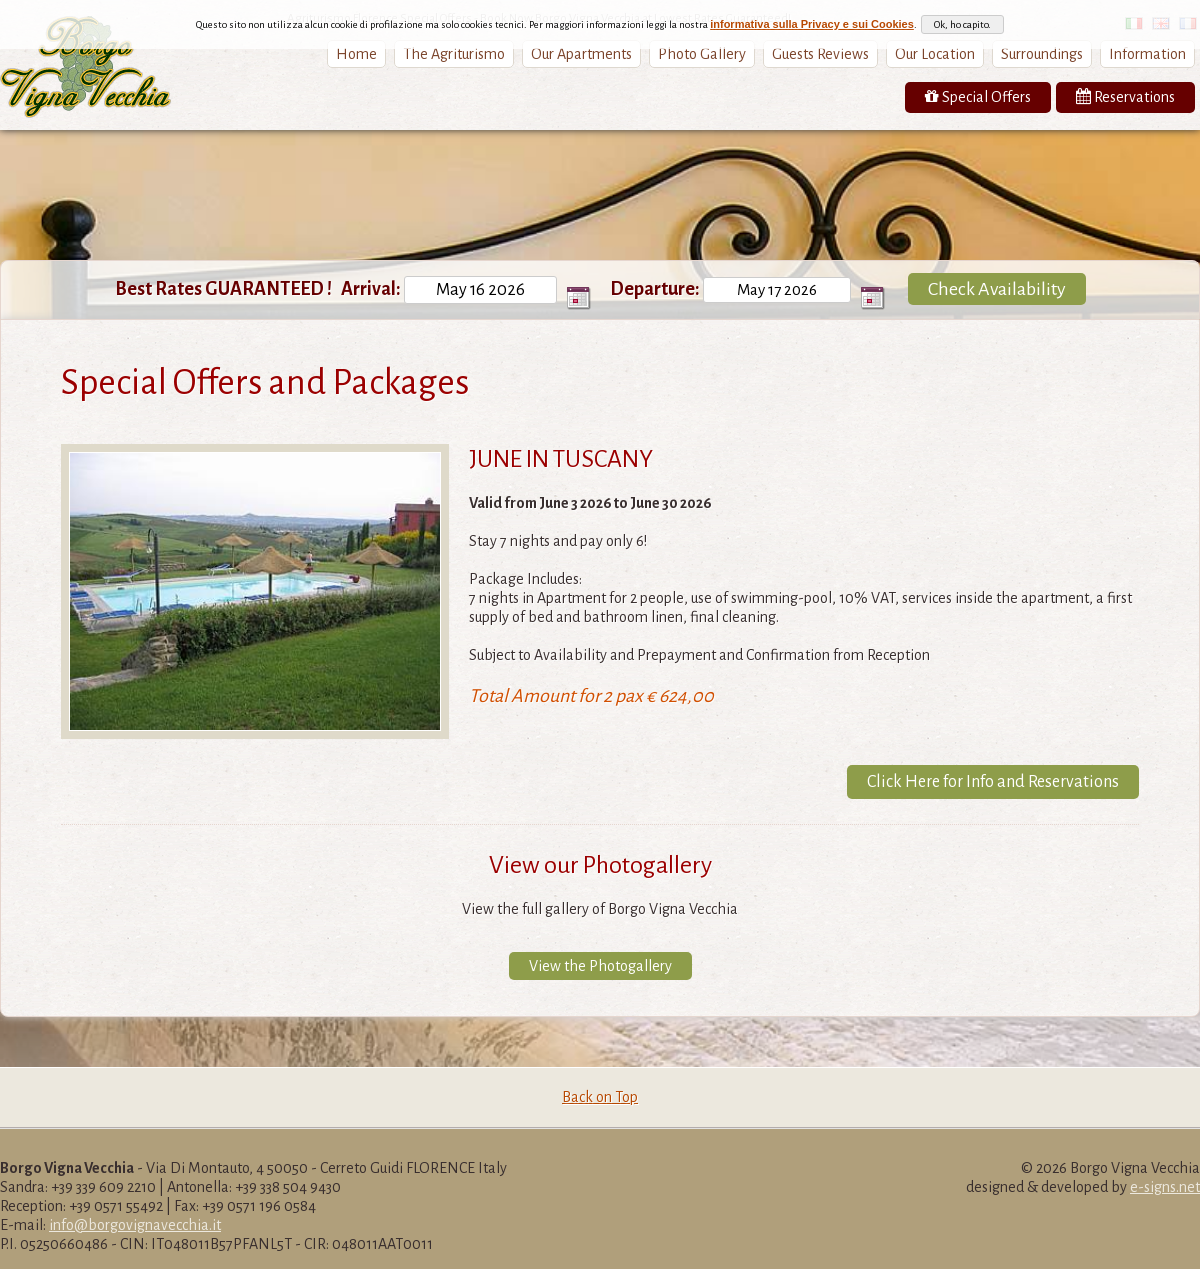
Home (356, 54)
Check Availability (997, 289)
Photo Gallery (702, 54)
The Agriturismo (454, 54)
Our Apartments (581, 54)
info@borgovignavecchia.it (135, 1225)
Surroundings (1042, 54)
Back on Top (600, 1097)
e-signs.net (1165, 1187)
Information (1147, 54)
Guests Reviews (820, 54)
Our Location (935, 54)
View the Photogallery (600, 966)
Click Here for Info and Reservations (993, 782)
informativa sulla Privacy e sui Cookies (812, 24)
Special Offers (978, 96)
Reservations (1125, 96)
